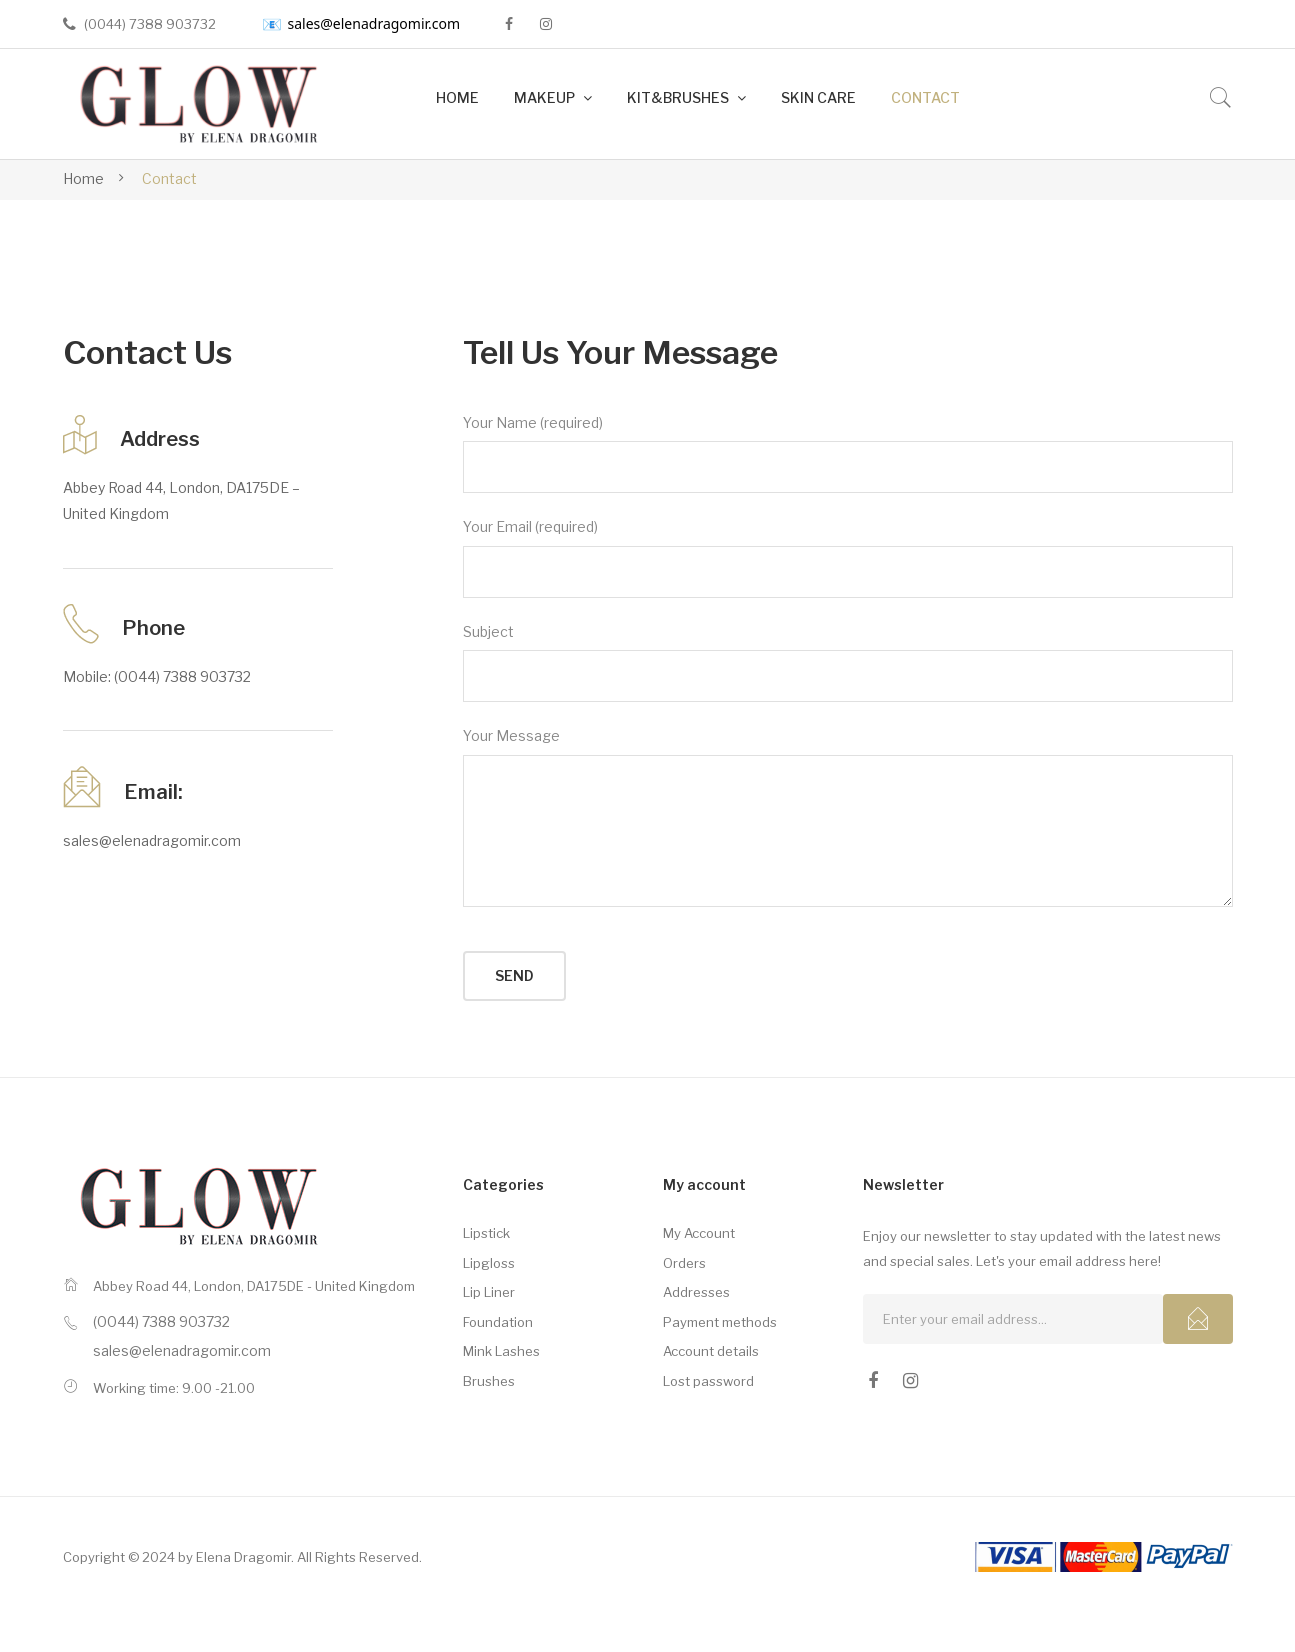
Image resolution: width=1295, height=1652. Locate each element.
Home (83, 178)
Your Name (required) (848, 454)
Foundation (498, 1322)
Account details (711, 1351)
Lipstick (486, 1233)
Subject (848, 663)
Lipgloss (489, 1263)
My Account (699, 1233)
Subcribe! (1198, 1319)
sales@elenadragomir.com (361, 24)
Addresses (696, 1292)
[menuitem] (457, 98)
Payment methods (720, 1322)
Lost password (708, 1381)
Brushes (489, 1381)
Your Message (848, 817)
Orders (684, 1263)
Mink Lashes (501, 1351)
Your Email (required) (848, 558)
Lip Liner (489, 1292)
